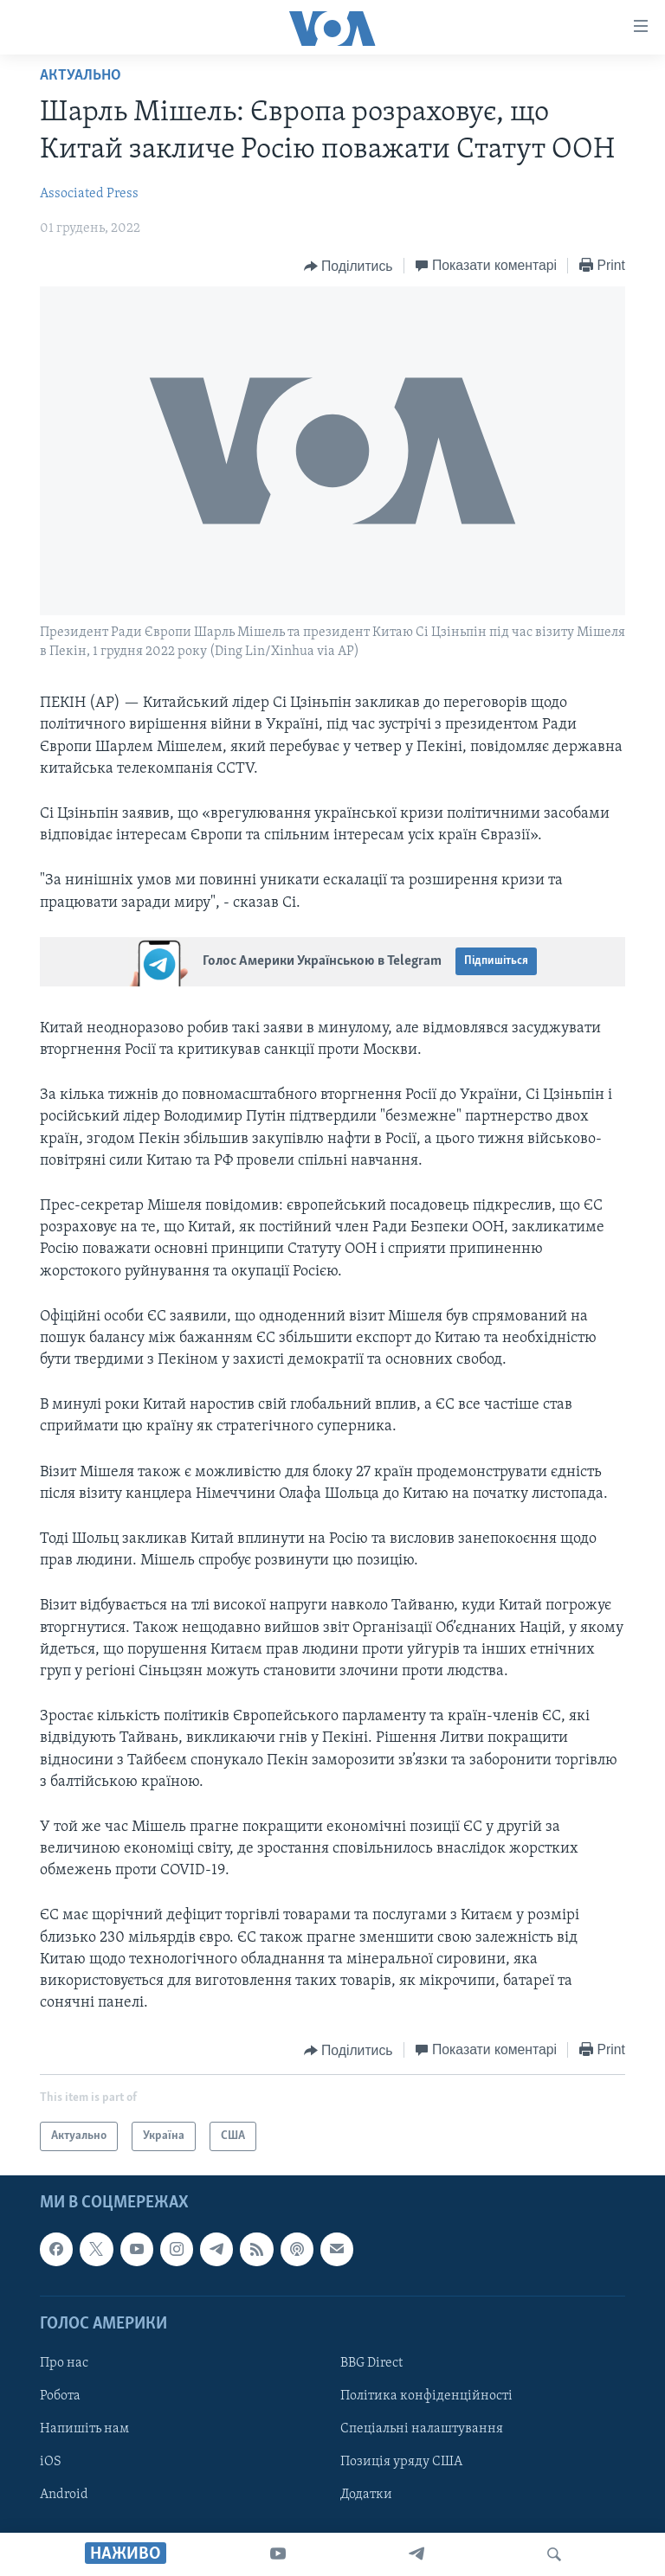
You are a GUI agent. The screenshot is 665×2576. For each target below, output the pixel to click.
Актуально (80, 75)
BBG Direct (371, 2363)
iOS (50, 2463)
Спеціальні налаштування (421, 2430)
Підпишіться (496, 960)
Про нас (64, 2363)
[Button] (348, 266)
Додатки (366, 2495)
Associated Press (89, 194)
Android (64, 2495)
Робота (60, 2396)
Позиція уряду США (401, 2463)
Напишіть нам (84, 2430)
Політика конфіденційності (426, 2396)
